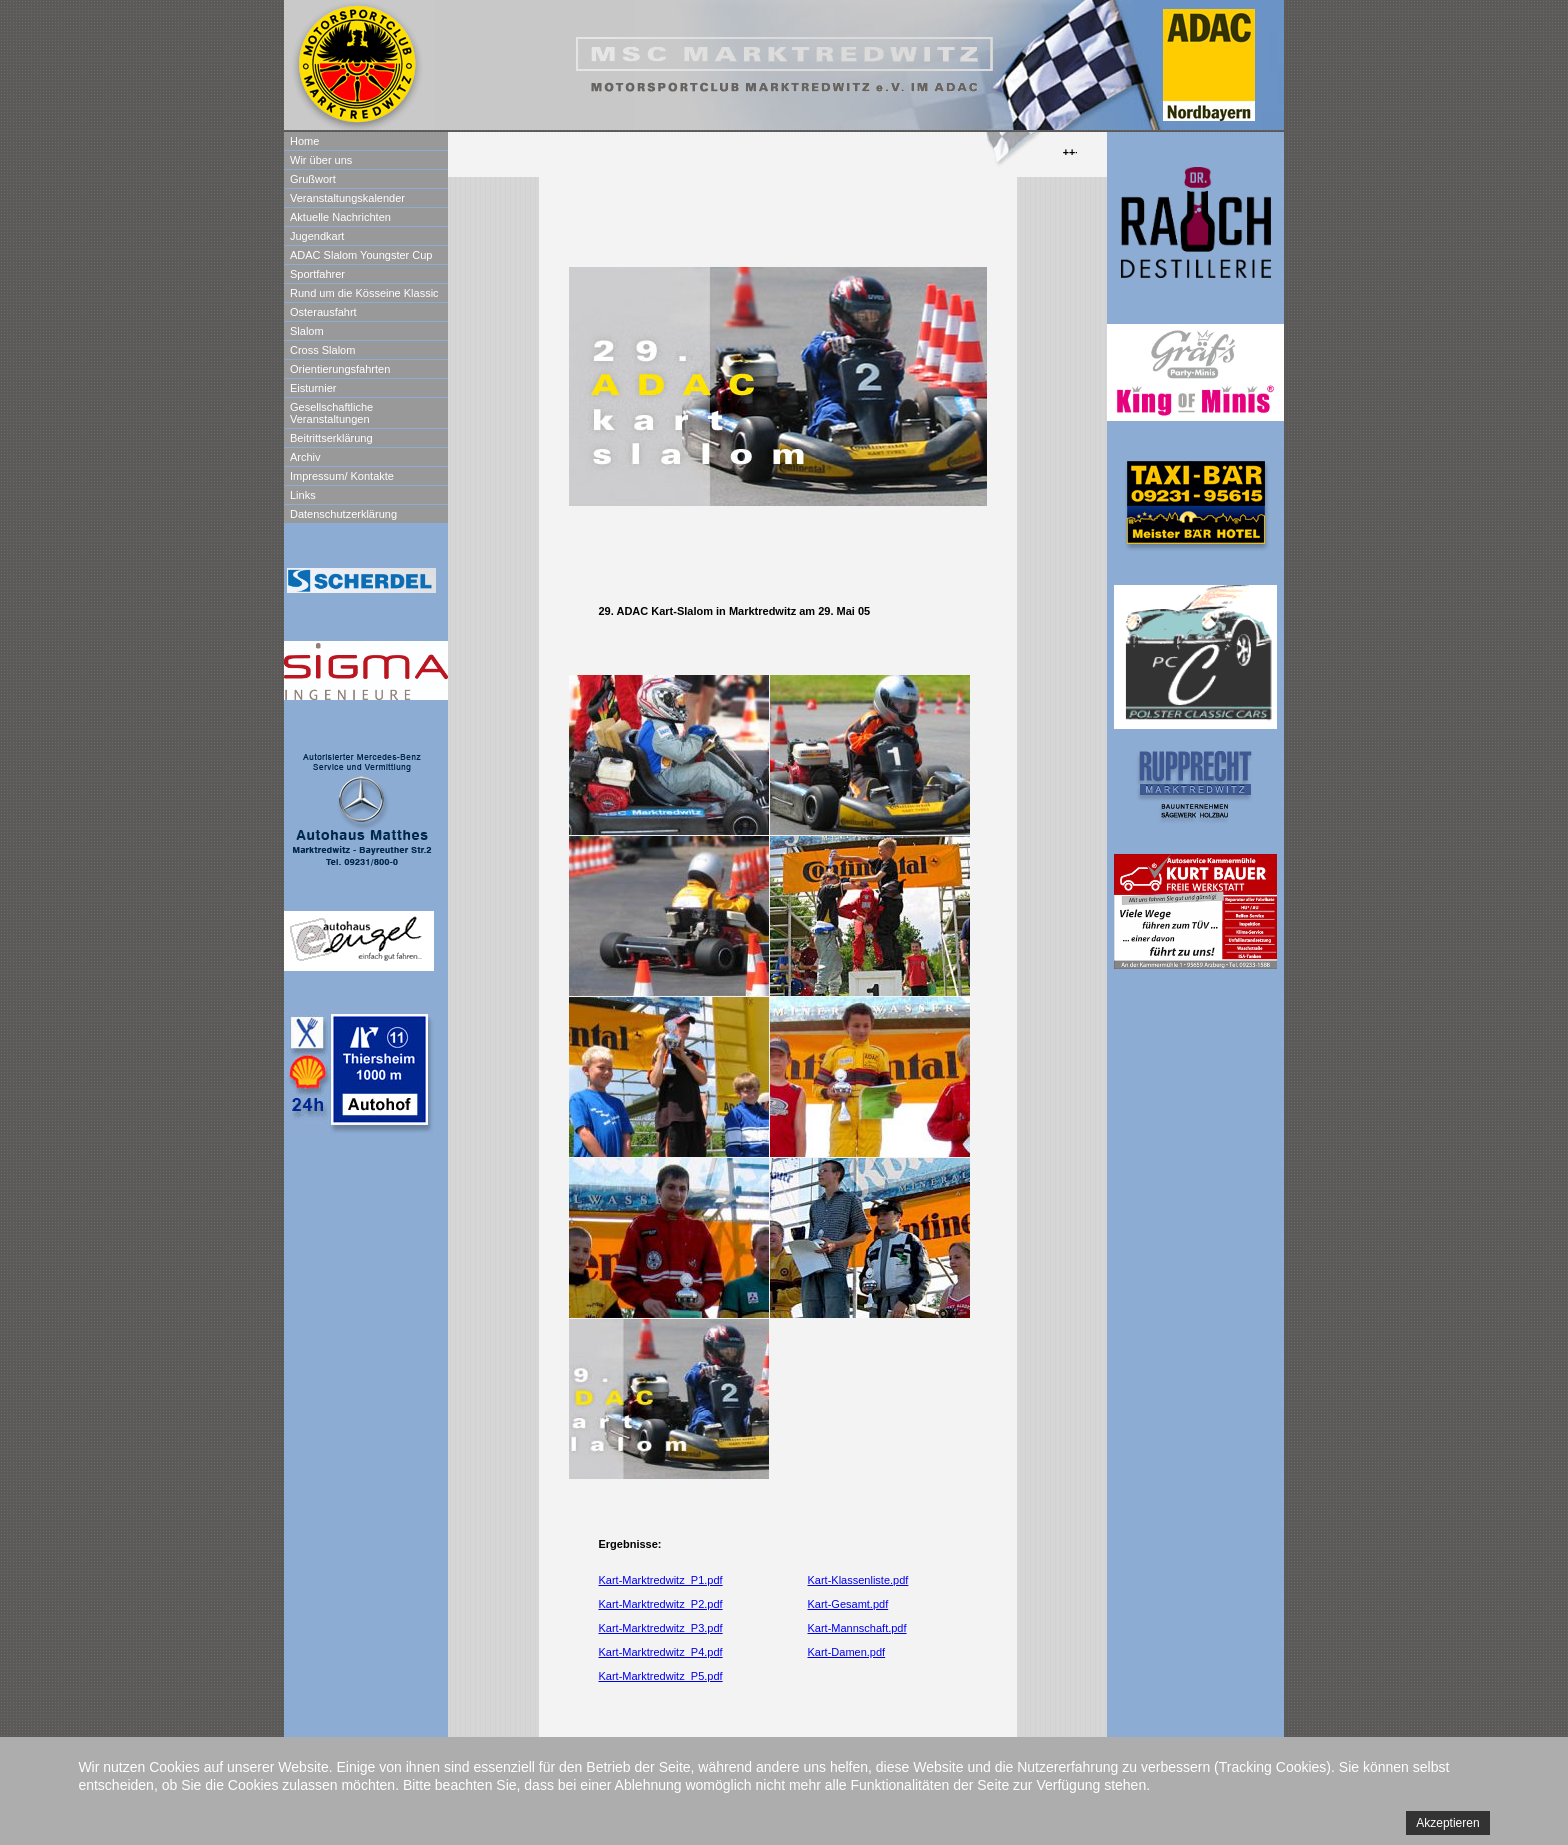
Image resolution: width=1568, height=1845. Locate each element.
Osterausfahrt (323, 312)
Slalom (307, 331)
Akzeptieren (1447, 1823)
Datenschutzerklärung (343, 514)
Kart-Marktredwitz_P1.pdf (661, 1580)
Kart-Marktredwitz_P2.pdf (661, 1604)
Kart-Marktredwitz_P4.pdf (661, 1652)
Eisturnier (313, 388)
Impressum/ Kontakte (342, 476)
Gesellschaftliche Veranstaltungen (331, 413)
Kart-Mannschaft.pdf (857, 1628)
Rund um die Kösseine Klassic (364, 293)
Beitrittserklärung (331, 438)
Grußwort (313, 179)
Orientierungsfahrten (340, 369)
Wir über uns (321, 160)
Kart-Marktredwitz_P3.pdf (661, 1628)
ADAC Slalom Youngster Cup (361, 255)
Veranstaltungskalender (347, 198)
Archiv (305, 457)
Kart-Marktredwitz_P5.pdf (661, 1676)
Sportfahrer (317, 274)
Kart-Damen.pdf (847, 1652)
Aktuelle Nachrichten (340, 217)
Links (303, 495)
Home (304, 141)
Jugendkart (317, 236)
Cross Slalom (322, 350)
